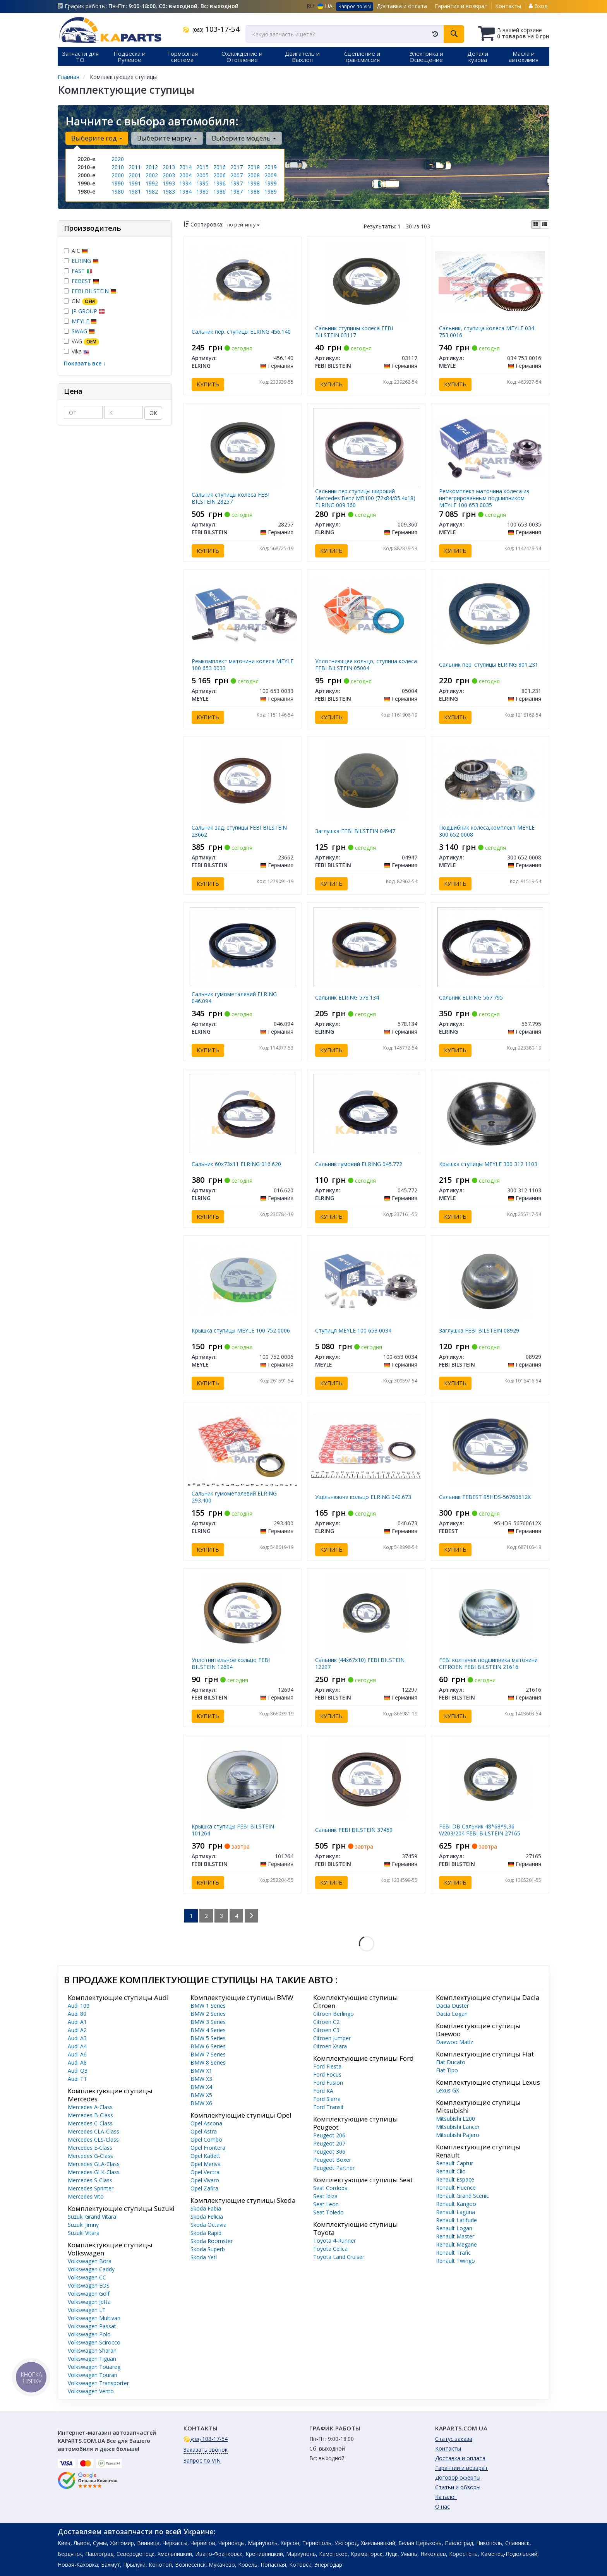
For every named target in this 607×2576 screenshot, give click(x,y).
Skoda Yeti (203, 2257)
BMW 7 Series (208, 2054)
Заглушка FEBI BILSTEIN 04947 (355, 831)
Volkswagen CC (87, 2277)
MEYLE (84, 321)
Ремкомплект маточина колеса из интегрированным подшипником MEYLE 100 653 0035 (484, 498)
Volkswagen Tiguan (92, 2358)
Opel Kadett (205, 2155)
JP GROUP (88, 311)
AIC (76, 250)
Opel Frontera (207, 2147)
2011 (135, 167)
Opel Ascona (206, 2123)
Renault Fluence (456, 2187)
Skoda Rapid (205, 2232)
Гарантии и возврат (461, 2467)
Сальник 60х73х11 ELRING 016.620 (236, 1164)
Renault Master (455, 2236)
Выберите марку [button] (167, 138)
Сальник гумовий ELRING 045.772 (358, 1164)
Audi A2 (77, 2030)
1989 (270, 191)
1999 (270, 183)
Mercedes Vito (86, 2196)
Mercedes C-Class (90, 2123)
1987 (236, 191)
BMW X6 (201, 2103)
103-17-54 (211, 29)
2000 (117, 175)
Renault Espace (455, 2179)
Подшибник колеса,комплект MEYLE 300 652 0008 (487, 831)
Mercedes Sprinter (90, 2188)
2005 (202, 175)
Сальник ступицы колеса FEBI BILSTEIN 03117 (354, 331)
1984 (185, 191)
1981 (135, 191)
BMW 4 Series (208, 2030)
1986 (219, 191)
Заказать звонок (205, 2449)
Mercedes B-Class (90, 2115)
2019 (270, 167)
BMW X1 (201, 2070)
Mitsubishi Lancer (458, 2126)
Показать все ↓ (85, 363)
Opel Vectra (204, 2172)
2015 (202, 167)
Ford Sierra (327, 2099)
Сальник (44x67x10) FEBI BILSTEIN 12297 (360, 1663)
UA (325, 6)
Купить (208, 384)
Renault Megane (456, 2244)
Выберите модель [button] (244, 138)
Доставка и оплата (402, 6)
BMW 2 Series (208, 2013)
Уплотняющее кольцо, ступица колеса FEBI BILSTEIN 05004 (366, 664)
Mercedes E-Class (90, 2147)
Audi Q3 (77, 2070)
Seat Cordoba (330, 2188)
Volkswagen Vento (91, 2391)
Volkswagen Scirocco (94, 2342)
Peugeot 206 (329, 2135)
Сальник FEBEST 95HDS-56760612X (485, 1497)
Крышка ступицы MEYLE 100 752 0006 (241, 1330)
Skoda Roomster (211, 2241)
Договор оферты (457, 2477)
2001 (135, 175)
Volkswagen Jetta (89, 2301)
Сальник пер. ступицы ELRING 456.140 (241, 331)
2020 (117, 159)
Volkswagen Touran (92, 2375)
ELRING (85, 260)
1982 (152, 191)
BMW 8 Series (208, 2062)
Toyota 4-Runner (334, 2240)
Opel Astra (203, 2131)
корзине (531, 30)
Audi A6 (77, 2054)
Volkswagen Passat (92, 2326)
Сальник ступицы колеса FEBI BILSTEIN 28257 (230, 498)
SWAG (83, 331)
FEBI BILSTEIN (94, 291)
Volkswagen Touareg (94, 2366)
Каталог (446, 2497)
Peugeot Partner (334, 2167)
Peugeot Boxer (332, 2159)
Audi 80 (77, 2013)
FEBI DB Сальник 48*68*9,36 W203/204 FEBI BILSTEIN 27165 (479, 1830)
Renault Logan (454, 2228)
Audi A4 (77, 2046)
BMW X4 (201, 2087)
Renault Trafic (453, 2252)
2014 (185, 167)
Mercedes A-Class (90, 2107)
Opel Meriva (205, 2164)
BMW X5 (201, 2095)
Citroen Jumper (332, 2038)
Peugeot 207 (329, 2143)
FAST (82, 270)
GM (81, 301)
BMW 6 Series (208, 2046)
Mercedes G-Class (90, 2155)
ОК (153, 413)
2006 (219, 175)
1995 (202, 183)
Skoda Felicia (206, 2216)
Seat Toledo (328, 2212)
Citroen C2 (326, 2021)
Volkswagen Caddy (91, 2269)
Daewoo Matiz (454, 2042)
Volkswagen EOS (89, 2285)
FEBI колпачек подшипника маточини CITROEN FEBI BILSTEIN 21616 (488, 1663)
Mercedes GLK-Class (94, 2172)
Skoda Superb (207, 2249)
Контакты (508, 6)
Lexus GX (447, 2090)
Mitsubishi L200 (455, 2118)
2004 (185, 175)
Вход (538, 6)
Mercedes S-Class (90, 2180)
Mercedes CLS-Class (93, 2139)
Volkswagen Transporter (98, 2383)
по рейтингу (243, 224)
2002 (152, 175)
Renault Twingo (455, 2260)
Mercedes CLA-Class (93, 2131)
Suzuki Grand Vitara (92, 2216)
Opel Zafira (204, 2188)
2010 (117, 167)
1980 (117, 191)
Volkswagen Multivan (94, 2318)
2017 (236, 167)
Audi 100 (78, 2005)
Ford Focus (327, 2074)
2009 (270, 175)
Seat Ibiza (325, 2196)
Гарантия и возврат (461, 6)
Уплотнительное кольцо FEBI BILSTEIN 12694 (231, 1663)
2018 (253, 167)
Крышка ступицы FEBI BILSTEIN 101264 (233, 1830)
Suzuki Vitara (83, 2232)
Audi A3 (77, 2038)
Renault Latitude (456, 2220)
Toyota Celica (330, 2248)
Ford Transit (328, 2107)
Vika (76, 351)
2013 (169, 167)
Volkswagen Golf (89, 2293)
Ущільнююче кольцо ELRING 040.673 (363, 1497)
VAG (81, 341)
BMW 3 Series (208, 2021)
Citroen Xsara (330, 2046)
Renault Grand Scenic (462, 2195)
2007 (236, 175)
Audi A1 (77, 2021)
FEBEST (85, 281)
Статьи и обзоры (457, 2487)
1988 (253, 191)
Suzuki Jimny (83, 2224)
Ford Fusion (328, 2082)
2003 (169, 175)
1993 (169, 183)
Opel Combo (206, 2139)
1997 (236, 183)
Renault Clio (451, 2171)
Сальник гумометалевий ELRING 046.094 (234, 997)
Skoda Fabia (205, 2208)
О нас (442, 2506)
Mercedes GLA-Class (94, 2164)
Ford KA (323, 2090)
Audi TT (77, 2078)
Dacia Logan (452, 2013)
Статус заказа (453, 2438)
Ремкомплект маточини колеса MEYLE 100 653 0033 (242, 664)
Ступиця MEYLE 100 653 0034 (353, 1330)
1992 (152, 183)
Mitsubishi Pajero (457, 2135)
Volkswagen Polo (89, 2334)
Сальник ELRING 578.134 (347, 997)
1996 (219, 183)
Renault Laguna (455, 2212)
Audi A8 (77, 2062)
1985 (202, 191)
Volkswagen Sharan (92, 2350)
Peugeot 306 (329, 2151)
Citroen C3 (326, 2030)
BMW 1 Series (208, 2005)
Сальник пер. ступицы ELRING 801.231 (488, 664)
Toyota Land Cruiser (338, 2256)
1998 (253, 183)
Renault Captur (454, 2163)
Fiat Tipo (447, 2070)
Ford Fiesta (327, 2066)
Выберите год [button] (96, 138)
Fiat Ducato (450, 2062)
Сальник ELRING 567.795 (471, 997)
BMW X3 (201, 2078)
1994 (185, 183)
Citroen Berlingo (333, 2013)
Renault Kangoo (456, 2203)
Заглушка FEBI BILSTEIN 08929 (479, 1330)
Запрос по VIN (354, 6)
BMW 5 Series (208, 2038)
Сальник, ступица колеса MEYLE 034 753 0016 (486, 331)
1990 (117, 183)
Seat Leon (326, 2204)
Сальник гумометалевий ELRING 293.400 (234, 1497)
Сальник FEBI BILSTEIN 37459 (354, 1829)
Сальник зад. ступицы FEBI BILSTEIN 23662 (239, 831)
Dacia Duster (452, 2005)
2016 (219, 167)
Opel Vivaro (204, 2180)
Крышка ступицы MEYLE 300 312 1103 (488, 1164)
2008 (253, 175)
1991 (135, 183)
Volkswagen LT (87, 2310)
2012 (152, 167)
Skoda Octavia (208, 2224)
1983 (169, 191)
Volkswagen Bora (89, 2261)
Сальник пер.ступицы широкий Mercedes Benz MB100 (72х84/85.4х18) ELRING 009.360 (365, 498)
